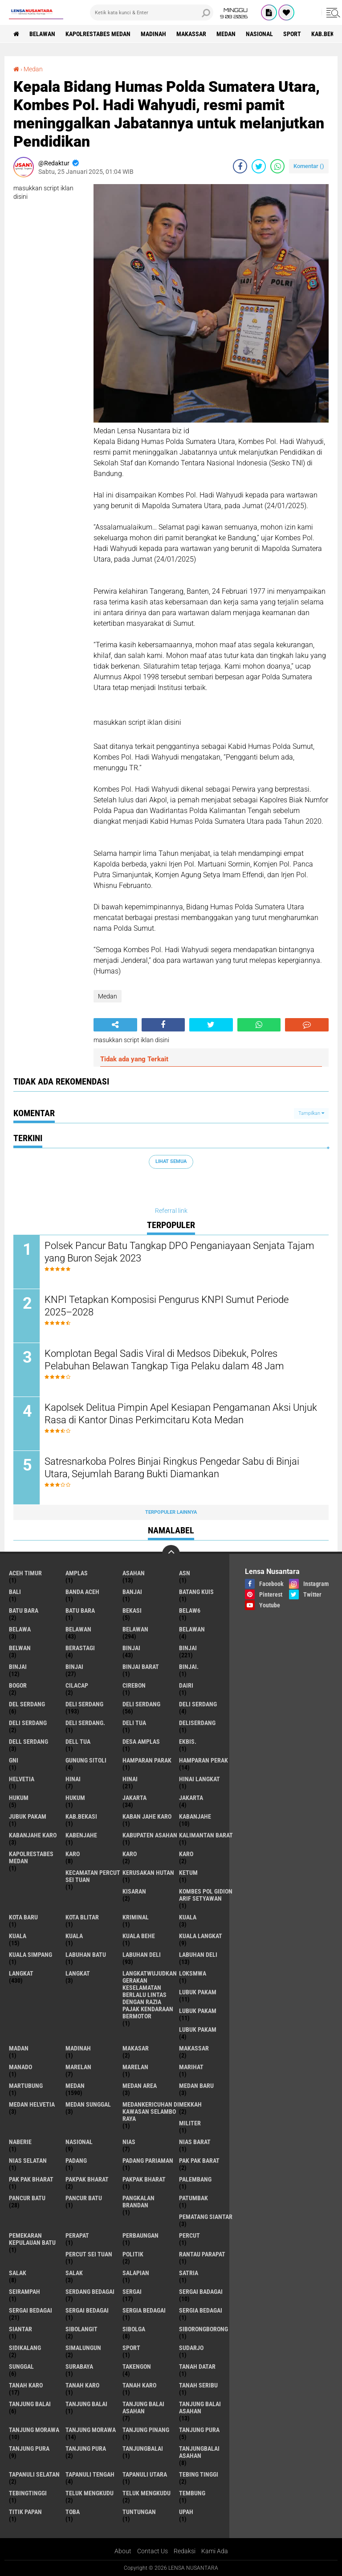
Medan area (139, 2085)
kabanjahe (195, 1816)
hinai (73, 1779)
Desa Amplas (141, 1741)
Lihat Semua (171, 1161)
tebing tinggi (198, 2474)
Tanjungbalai (142, 2448)
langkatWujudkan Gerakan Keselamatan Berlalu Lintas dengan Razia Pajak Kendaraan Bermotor (149, 1995)
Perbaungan (140, 2235)
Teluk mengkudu (146, 2493)
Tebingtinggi (28, 2493)
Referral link (171, 1210)
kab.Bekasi (81, 1816)
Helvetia (21, 1779)
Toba (72, 2511)
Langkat (77, 1973)
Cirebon (134, 1685)
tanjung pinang (145, 2429)
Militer (190, 2123)
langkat (21, 1973)
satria (188, 2272)
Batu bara (23, 1610)
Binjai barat (140, 1666)
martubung (26, 2085)
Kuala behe (138, 1935)
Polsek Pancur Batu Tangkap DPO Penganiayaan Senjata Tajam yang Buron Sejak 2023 (179, 1252)
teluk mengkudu (89, 2493)
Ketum (188, 1872)
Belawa (20, 1629)
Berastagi (80, 1648)
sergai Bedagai (30, 2310)
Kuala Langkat (200, 1935)
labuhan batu (85, 1954)
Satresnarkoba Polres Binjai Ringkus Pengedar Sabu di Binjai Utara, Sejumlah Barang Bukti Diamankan (172, 1468)
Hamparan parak (146, 1760)
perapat (77, 2235)
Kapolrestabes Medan (97, 33)
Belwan (20, 1648)
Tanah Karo (139, 2385)
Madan (18, 2048)
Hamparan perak (203, 1760)
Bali (15, 1591)
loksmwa (192, 1973)
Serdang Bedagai (89, 2291)
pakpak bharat (87, 2179)
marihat (191, 2067)
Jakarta (191, 1797)
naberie (20, 2141)
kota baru (23, 1917)
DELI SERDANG (28, 1722)
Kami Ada (214, 2551)
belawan (78, 1629)
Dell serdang (28, 1741)
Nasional (259, 33)
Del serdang (27, 1704)
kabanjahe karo (33, 1835)
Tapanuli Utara (144, 2474)
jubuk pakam (27, 1816)
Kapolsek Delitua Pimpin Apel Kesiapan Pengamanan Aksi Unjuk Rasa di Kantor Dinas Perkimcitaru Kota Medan (181, 1414)
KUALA (74, 1935)
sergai (132, 2291)
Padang (76, 2160)
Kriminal (135, 1917)
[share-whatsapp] (277, 166)
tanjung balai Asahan (143, 2407)
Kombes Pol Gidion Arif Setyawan (205, 1895)
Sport (292, 33)
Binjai (188, 1648)
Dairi (186, 1685)
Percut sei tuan (88, 2254)
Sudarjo (191, 2347)
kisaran (134, 1891)
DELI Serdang (198, 1704)
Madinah (153, 33)
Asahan (133, 1573)
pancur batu (27, 2198)
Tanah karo (82, 2385)
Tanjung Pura (85, 2448)
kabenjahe (81, 1835)
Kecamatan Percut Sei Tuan (92, 1876)
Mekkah (190, 2104)
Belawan (135, 1629)
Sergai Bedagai (87, 2310)
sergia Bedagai (144, 2310)
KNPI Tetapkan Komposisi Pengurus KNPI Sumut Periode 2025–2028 (167, 1306)
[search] (151, 12)
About (122, 2551)
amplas (76, 1573)
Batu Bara (80, 1610)
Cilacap (76, 1685)
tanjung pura (199, 2429)
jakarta (134, 1797)
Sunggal (21, 2366)
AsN (184, 1573)
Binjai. (189, 1666)
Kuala (17, 1935)
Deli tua (134, 1722)
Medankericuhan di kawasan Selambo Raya (150, 2111)
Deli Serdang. (85, 1722)
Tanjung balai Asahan (200, 2407)
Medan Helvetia (32, 2104)
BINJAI (74, 1666)
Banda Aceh (82, 1591)
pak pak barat (199, 2160)
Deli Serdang (141, 1704)
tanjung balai (30, 2404)
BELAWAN (42, 33)
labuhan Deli (141, 1954)
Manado (20, 2067)
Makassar (191, 33)
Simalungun (83, 2347)
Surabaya (79, 2366)
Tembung (192, 2493)
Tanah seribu (198, 2385)
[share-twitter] (259, 166)
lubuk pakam (197, 1992)
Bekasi (132, 1610)
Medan (226, 33)
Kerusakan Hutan (148, 1872)
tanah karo (26, 2385)
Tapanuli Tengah (89, 2474)
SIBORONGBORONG (203, 2329)
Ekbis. (187, 1741)
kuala (187, 1917)
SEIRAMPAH (24, 2291)
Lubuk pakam (197, 2029)
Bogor (18, 1685)
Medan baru (196, 2085)
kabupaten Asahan (149, 1835)
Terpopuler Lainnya (171, 1512)
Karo (129, 1853)
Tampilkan (311, 1113)
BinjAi (18, 1666)
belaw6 (189, 1610)
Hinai (130, 1779)
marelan (78, 2067)
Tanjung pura (29, 2448)
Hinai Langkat (199, 1779)
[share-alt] (115, 1024)
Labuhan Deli (198, 1954)
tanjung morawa (34, 2429)
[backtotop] (171, 1554)
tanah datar (197, 2366)
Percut (189, 2235)
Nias (128, 2141)
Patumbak (193, 2198)
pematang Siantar (205, 2216)
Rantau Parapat (202, 2254)
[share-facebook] (240, 166)
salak (17, 2272)
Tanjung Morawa (90, 2429)
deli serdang (84, 1704)
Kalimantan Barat (206, 1835)
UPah (186, 2511)
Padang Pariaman (147, 2160)
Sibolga (133, 2329)
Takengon (136, 2366)
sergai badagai (201, 2291)
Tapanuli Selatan (34, 2474)
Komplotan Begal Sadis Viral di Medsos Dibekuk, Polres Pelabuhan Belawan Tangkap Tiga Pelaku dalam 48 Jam (164, 1360)
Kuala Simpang (30, 1954)
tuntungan (139, 2511)
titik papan (25, 2511)
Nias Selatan (28, 2160)
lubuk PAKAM (197, 2010)
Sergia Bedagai (200, 2310)
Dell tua (77, 1741)
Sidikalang (25, 2347)
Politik (132, 2254)
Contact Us (152, 2551)
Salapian (135, 2272)
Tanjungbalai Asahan (199, 2452)
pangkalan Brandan (138, 2201)
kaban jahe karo (146, 1816)
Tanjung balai (86, 2404)
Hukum (75, 1797)
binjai (131, 1648)
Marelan (135, 2067)
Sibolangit (81, 2329)
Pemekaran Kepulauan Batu (32, 2239)
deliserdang (197, 1722)
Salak (74, 2272)
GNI (13, 1760)
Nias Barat (195, 2141)
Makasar (135, 2048)
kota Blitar (82, 1917)
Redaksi (184, 2551)
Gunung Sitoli (85, 1760)
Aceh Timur (25, 1573)
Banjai (132, 1591)
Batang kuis (196, 1591)
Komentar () (308, 166)
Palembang (195, 2179)
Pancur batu (83, 2198)
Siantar (20, 2329)
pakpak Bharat (144, 2179)
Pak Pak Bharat (31, 2179)
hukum (18, 1797)
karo (72, 1853)
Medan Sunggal (88, 2104)
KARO (186, 1853)
